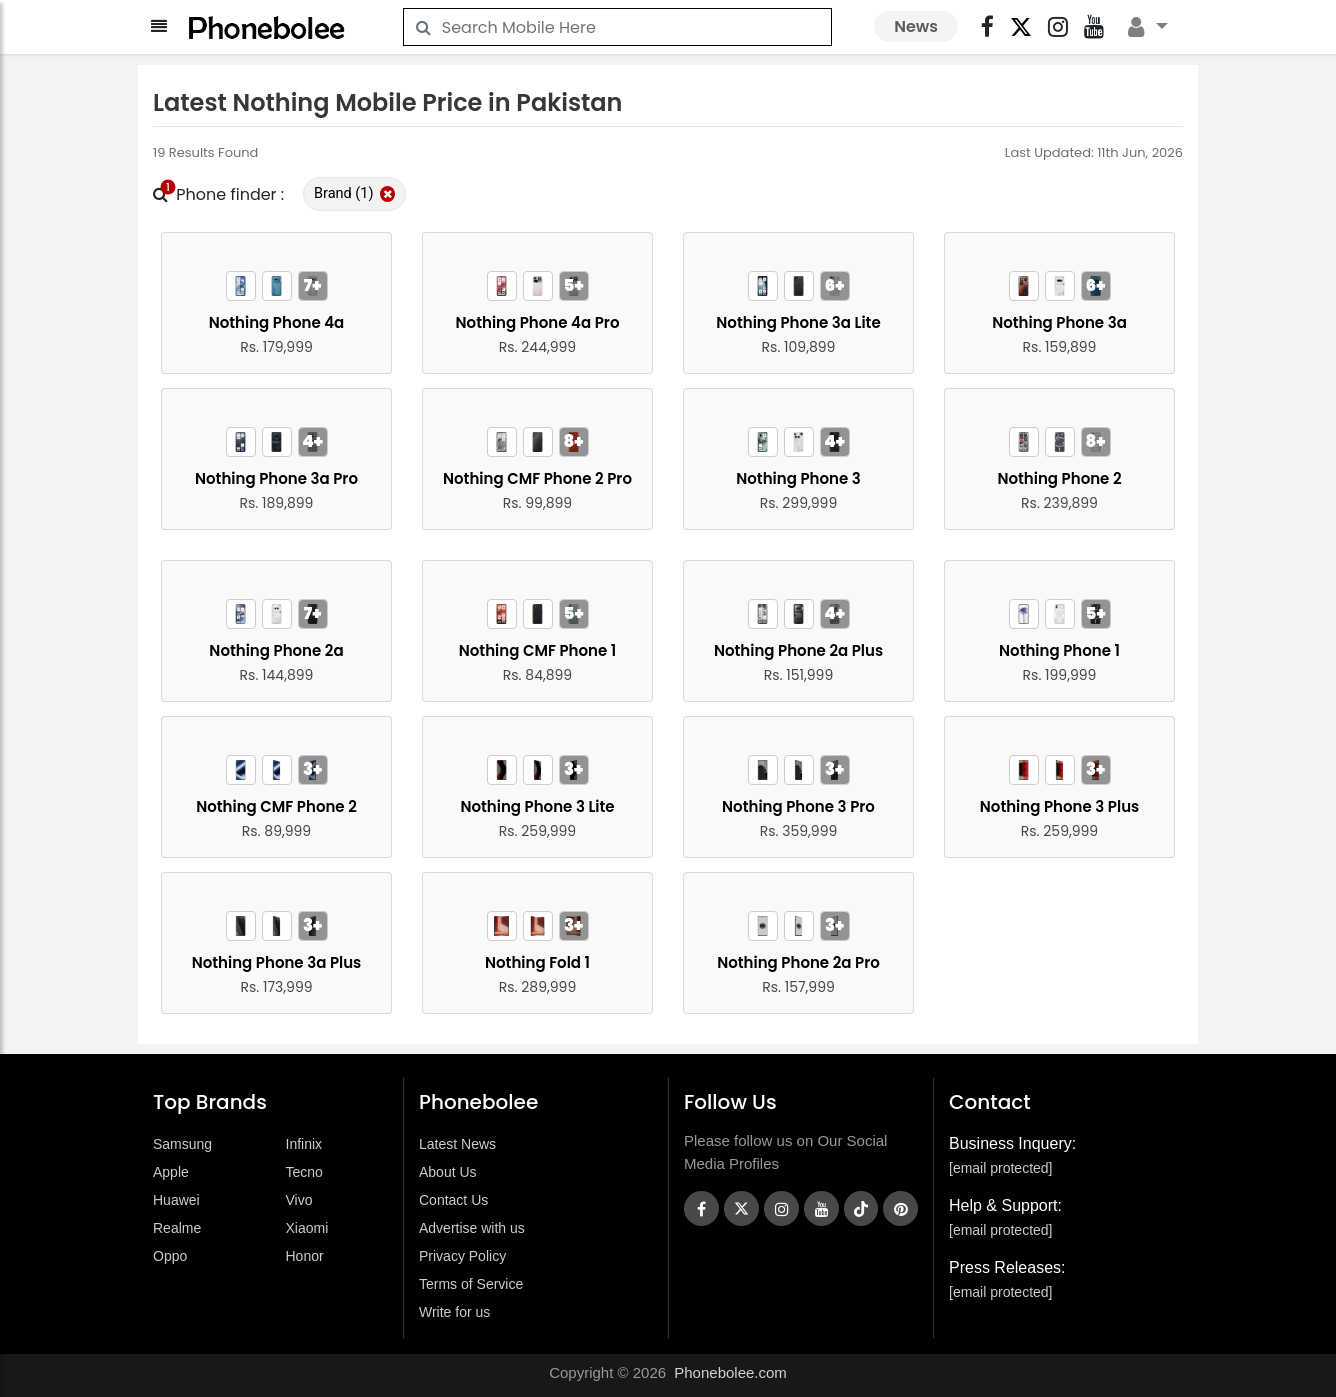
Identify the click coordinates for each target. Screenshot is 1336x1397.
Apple (171, 1172)
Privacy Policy (462, 1256)
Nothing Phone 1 (1059, 650)
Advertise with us (472, 1228)
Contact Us (453, 1200)
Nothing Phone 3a (1059, 322)
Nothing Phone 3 (798, 478)
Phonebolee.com (730, 1372)
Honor (305, 1256)
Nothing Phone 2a (276, 650)
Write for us (454, 1312)
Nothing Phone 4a (277, 322)
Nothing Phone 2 (1059, 478)
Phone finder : (218, 194)
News (916, 26)
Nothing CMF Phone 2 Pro (537, 478)
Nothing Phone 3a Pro (276, 478)
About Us (448, 1172)
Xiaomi (307, 1228)
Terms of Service (471, 1284)
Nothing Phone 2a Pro (798, 962)
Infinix (304, 1144)
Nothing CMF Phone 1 (537, 650)
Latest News (457, 1144)
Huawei (176, 1200)
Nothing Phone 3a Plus (277, 962)
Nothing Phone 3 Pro (798, 806)
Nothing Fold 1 (537, 962)
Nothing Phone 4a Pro (538, 322)
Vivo (299, 1200)
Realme (177, 1228)
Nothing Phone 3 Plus (1059, 806)
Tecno (304, 1172)
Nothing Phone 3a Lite (798, 322)
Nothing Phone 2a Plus (798, 650)
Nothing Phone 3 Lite (537, 806)
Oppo (170, 1256)
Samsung (182, 1144)
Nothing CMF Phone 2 (276, 806)
